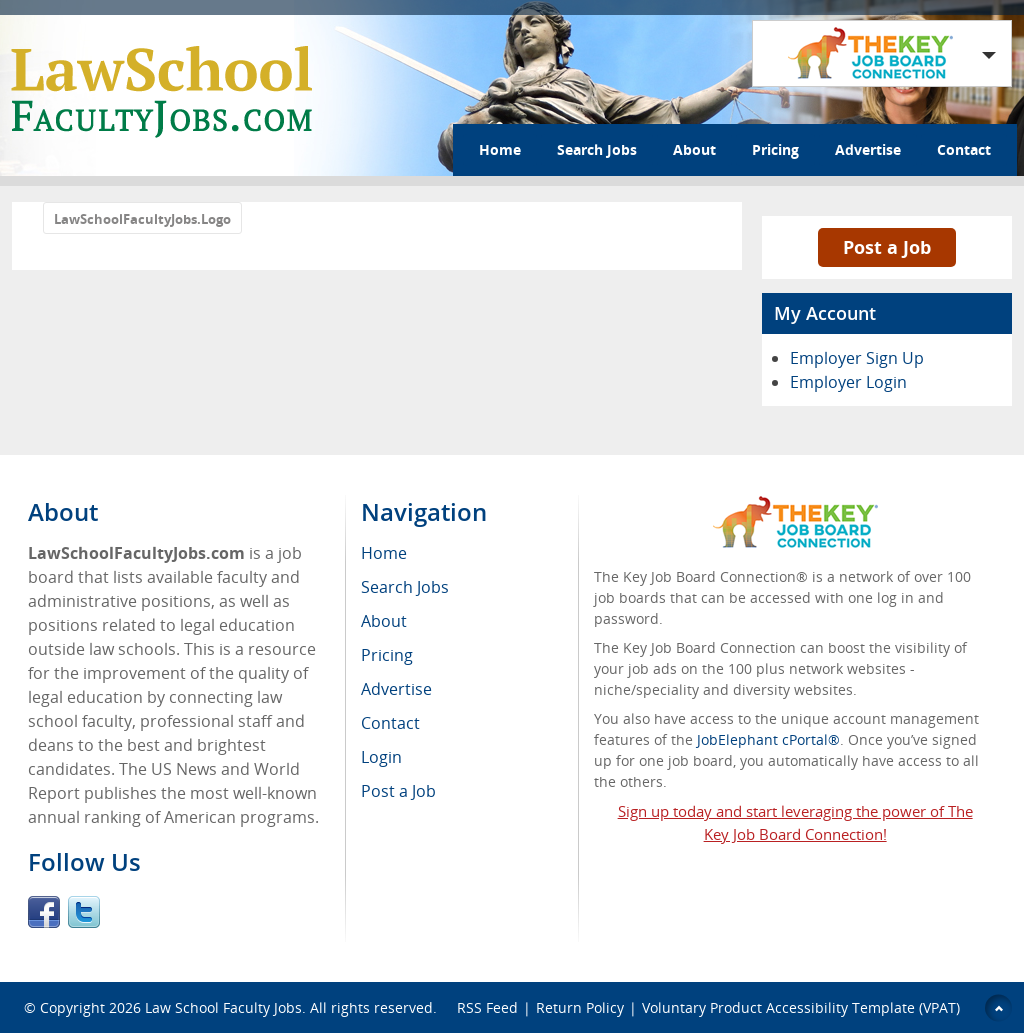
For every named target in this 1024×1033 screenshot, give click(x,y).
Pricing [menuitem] (387, 655)
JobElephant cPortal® (768, 739)
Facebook (44, 912)
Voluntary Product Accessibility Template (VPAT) (801, 1007)
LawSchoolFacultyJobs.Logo (142, 219)
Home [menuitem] (384, 553)
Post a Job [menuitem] (398, 791)
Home (500, 149)
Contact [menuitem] (390, 723)
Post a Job (887, 247)
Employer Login (848, 382)
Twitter (84, 912)
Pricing (775, 149)
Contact (964, 149)
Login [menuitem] (381, 757)
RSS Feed (487, 1007)
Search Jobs (597, 149)
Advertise (868, 149)
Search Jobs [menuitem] (405, 587)
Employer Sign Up (857, 358)
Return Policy (580, 1007)
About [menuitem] (384, 621)
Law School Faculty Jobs (223, 1007)
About (694, 149)
